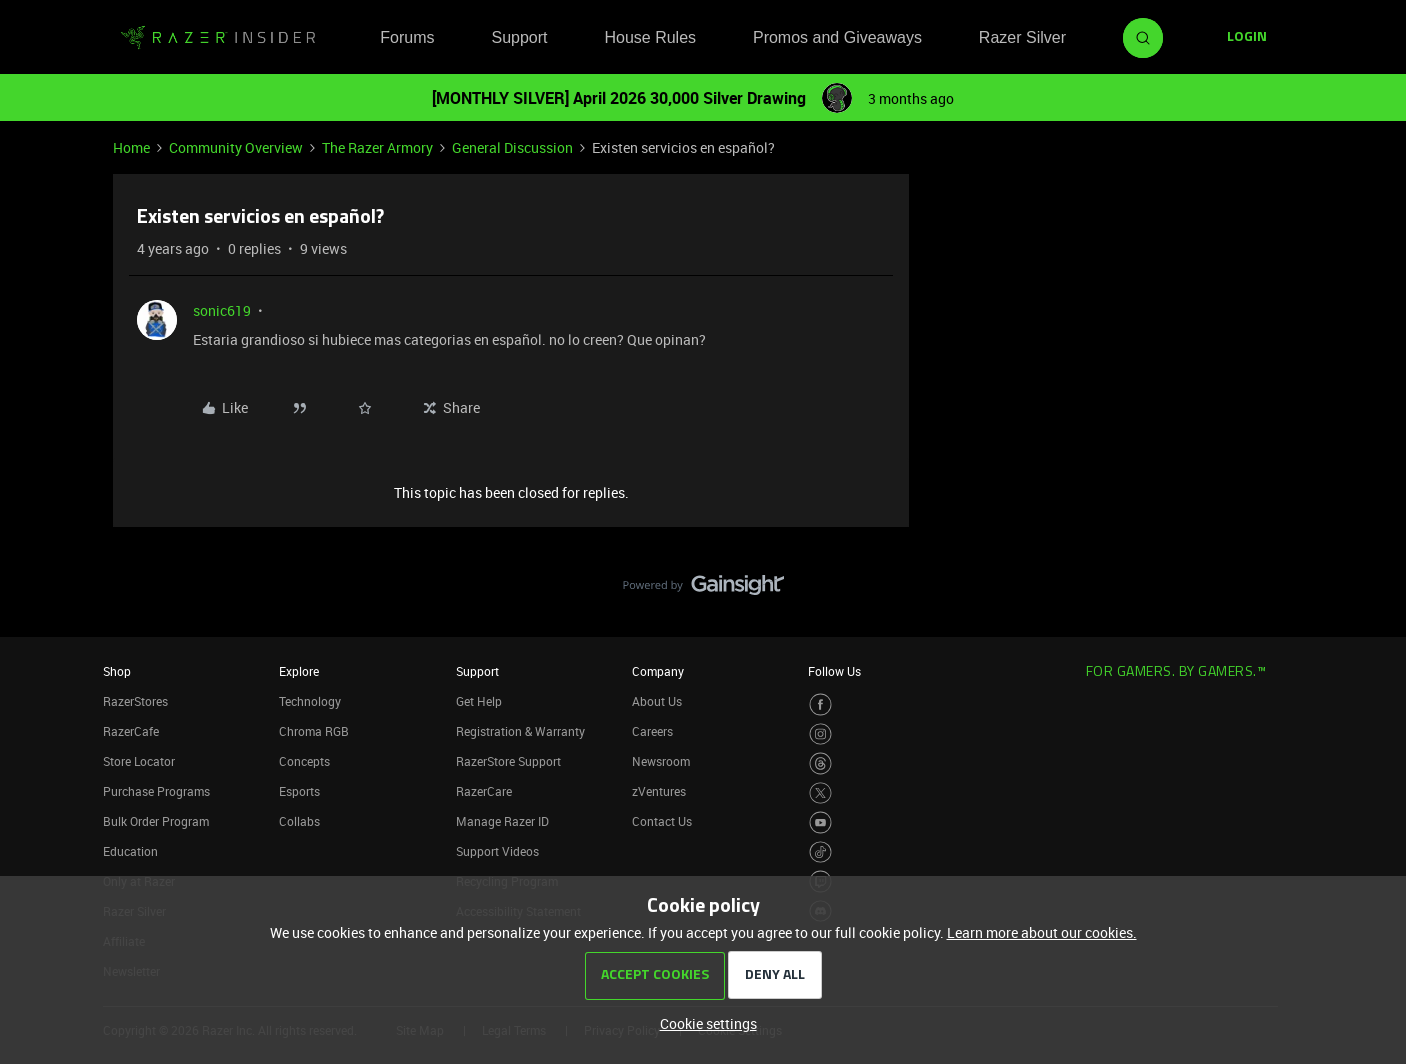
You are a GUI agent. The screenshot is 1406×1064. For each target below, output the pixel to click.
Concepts (304, 761)
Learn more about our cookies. (1042, 932)
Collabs (299, 821)
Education (130, 851)
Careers (652, 731)
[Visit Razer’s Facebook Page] (820, 704)
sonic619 (222, 310)
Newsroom (661, 761)
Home (131, 147)
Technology (310, 701)
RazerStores (135, 701)
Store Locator (139, 761)
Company (658, 671)
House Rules (650, 37)
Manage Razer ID (502, 821)
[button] (1247, 38)
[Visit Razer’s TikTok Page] (820, 852)
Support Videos (497, 851)
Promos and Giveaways (837, 37)
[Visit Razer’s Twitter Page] (820, 793)
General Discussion (512, 147)
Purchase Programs (156, 791)
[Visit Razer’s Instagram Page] (820, 734)
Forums (407, 37)
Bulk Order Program (156, 821)
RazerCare (484, 791)
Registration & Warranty (520, 731)
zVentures (659, 791)
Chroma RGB (314, 731)
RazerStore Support (508, 761)
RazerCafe (131, 731)
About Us (657, 701)
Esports (299, 791)
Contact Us (662, 821)
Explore (299, 671)
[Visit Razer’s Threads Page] (820, 763)
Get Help (479, 701)
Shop (117, 671)
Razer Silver (1022, 37)
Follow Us (834, 671)
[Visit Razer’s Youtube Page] (820, 822)
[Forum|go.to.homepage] (218, 38)
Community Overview (236, 147)
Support (519, 37)
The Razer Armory (377, 147)
